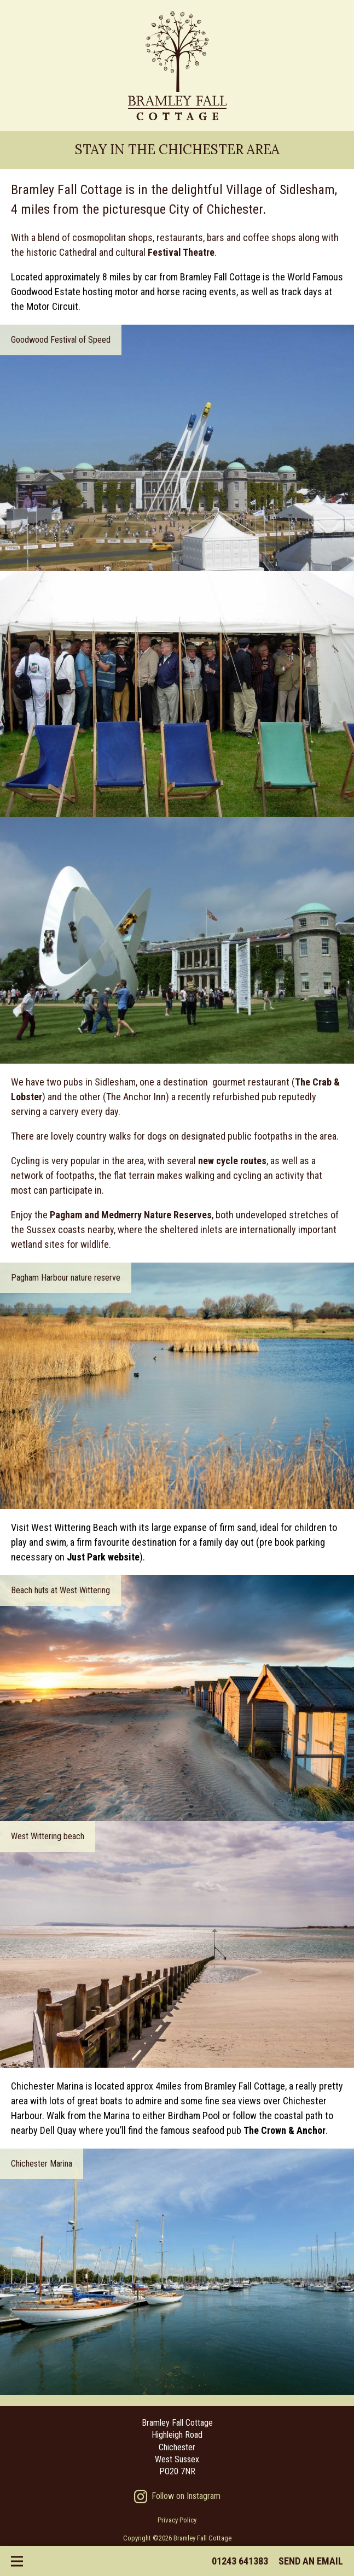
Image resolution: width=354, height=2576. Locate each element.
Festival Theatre (181, 252)
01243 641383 (240, 2561)
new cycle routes (232, 1160)
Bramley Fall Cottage (177, 65)
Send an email (310, 2561)
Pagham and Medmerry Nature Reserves (131, 1214)
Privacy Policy (177, 2520)
